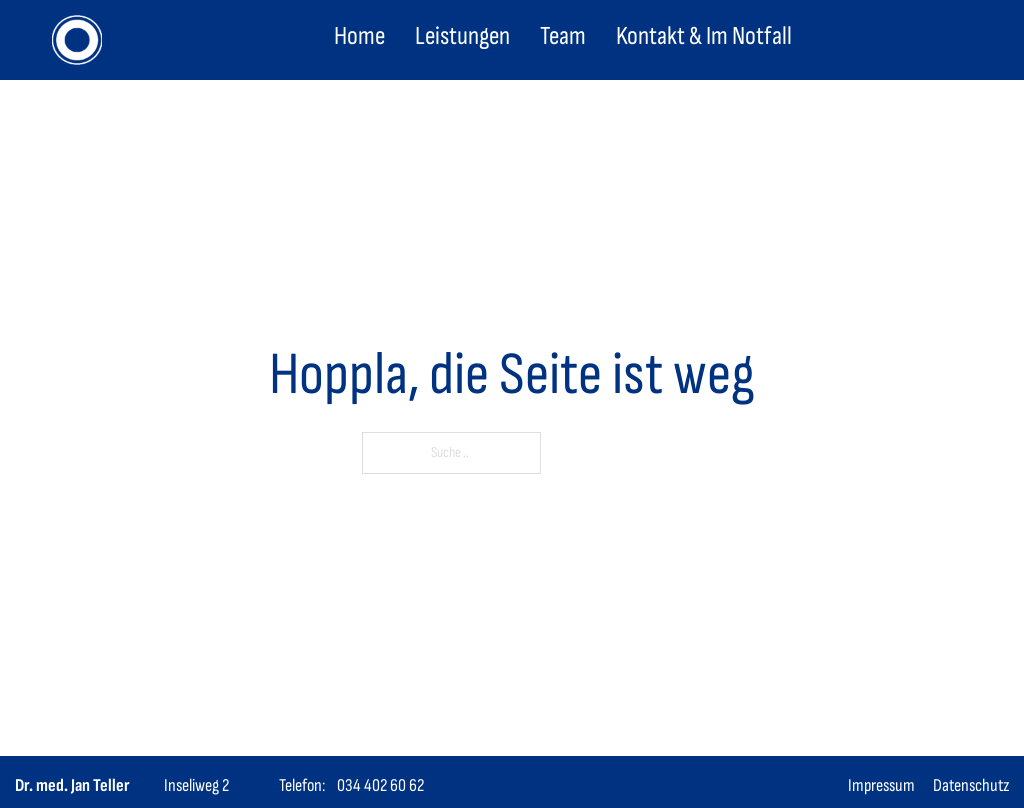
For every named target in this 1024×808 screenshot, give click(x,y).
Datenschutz (971, 785)
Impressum (881, 785)
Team (563, 36)
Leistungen (462, 36)
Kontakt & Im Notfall (704, 36)
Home (359, 36)
